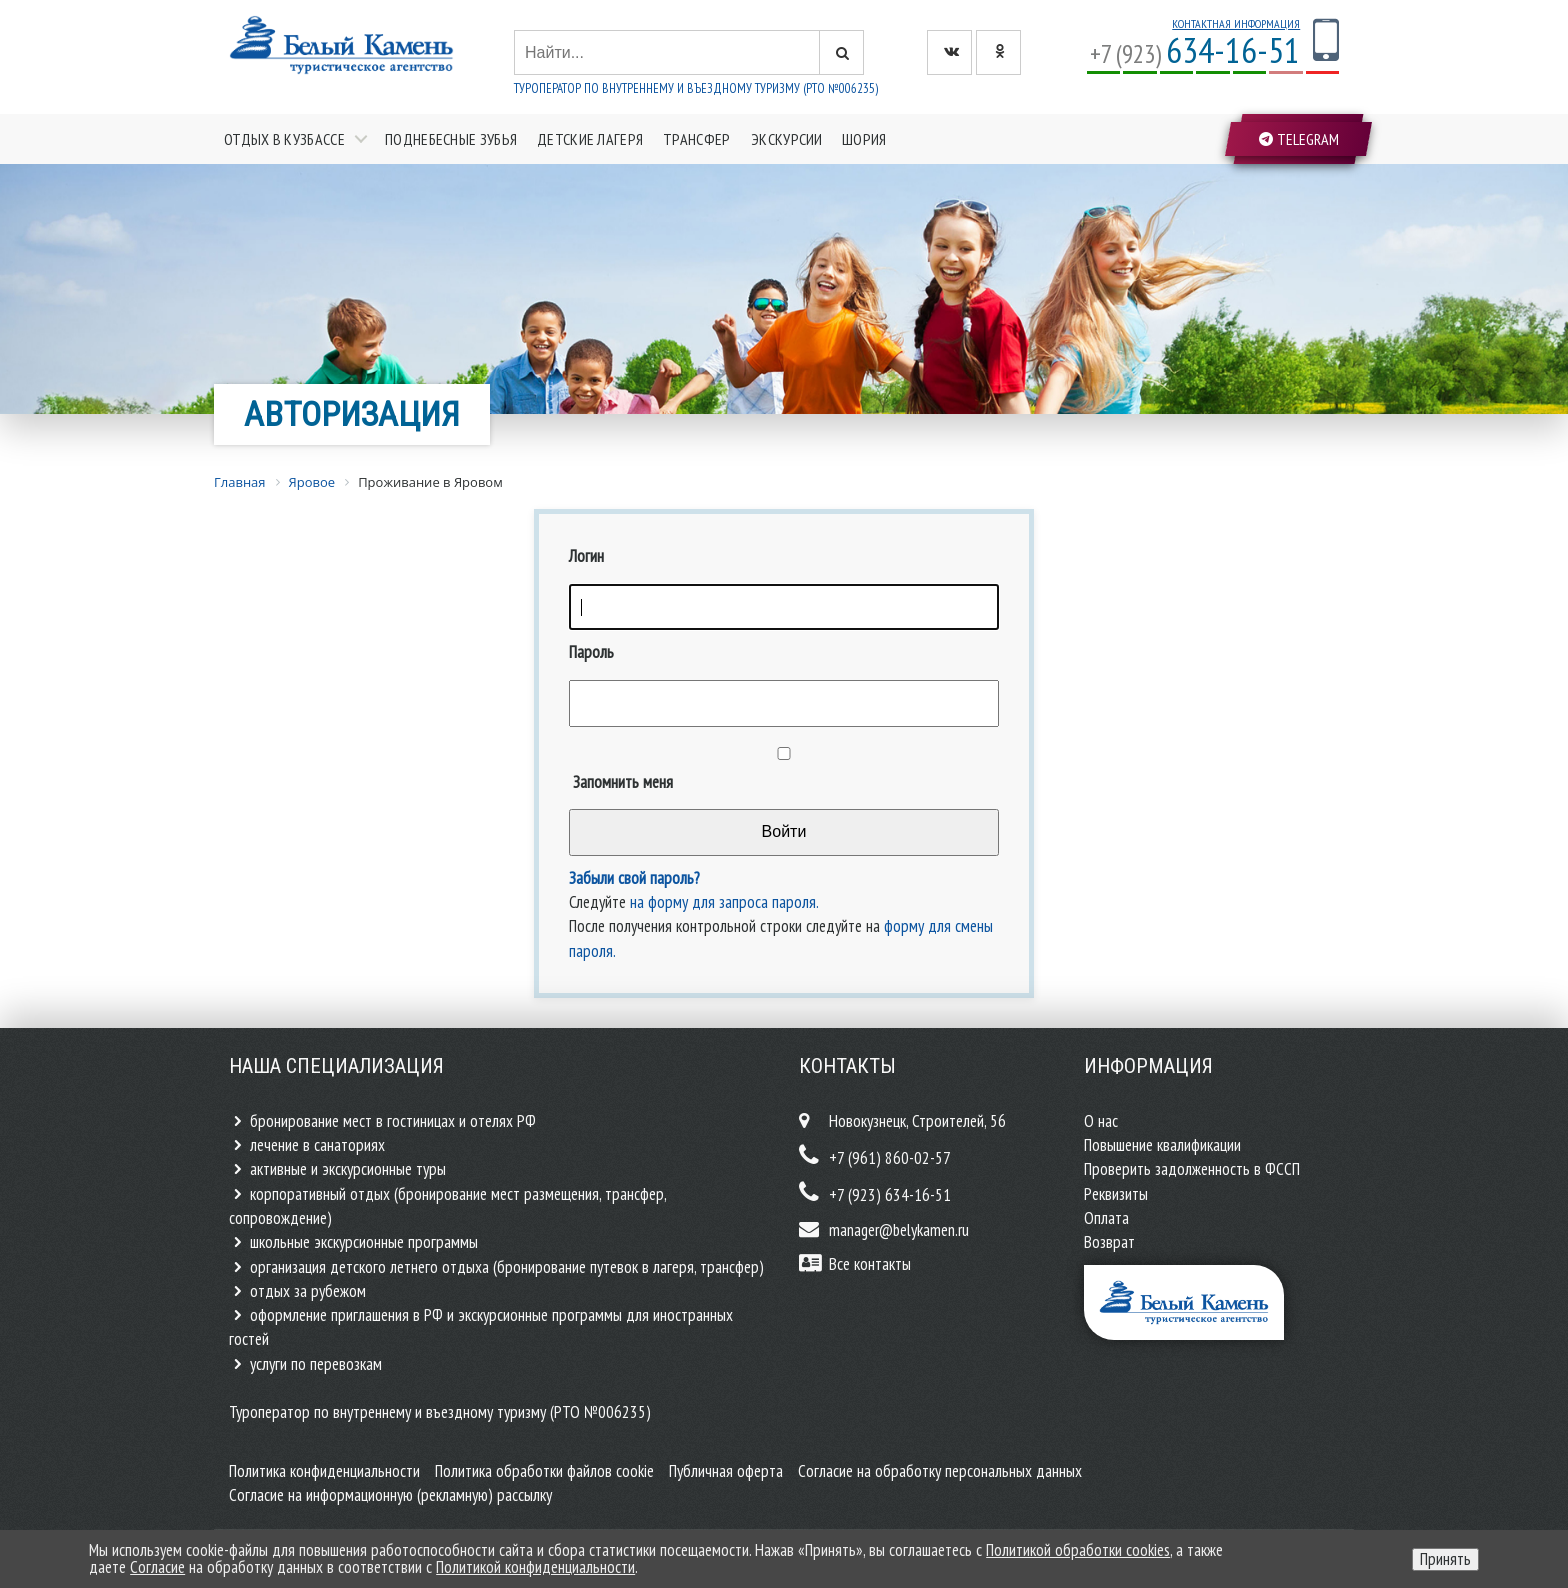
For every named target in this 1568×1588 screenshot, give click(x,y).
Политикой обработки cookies (1078, 1550)
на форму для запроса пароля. (724, 902)
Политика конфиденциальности (324, 1471)
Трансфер (696, 139)
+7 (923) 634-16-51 (890, 1195)
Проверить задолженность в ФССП (1192, 1169)
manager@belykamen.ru (899, 1230)
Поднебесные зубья (451, 139)
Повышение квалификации (1162, 1145)
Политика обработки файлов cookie (544, 1471)
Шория (864, 139)
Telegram (1298, 139)
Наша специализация (336, 1066)
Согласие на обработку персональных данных (940, 1471)
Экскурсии (787, 139)
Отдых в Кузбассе (284, 139)
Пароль (591, 652)
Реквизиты (1116, 1194)
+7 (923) (1195, 53)
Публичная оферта (726, 1471)
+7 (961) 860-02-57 (890, 1158)
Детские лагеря (590, 139)
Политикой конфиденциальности (535, 1567)
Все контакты (870, 1264)
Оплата (1106, 1218)
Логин (586, 556)
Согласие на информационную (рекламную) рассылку (390, 1495)
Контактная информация (1236, 23)
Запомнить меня (621, 782)
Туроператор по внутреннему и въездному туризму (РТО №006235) (696, 88)
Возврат (1109, 1242)
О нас (1101, 1121)
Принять (1445, 1559)
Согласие (157, 1567)
